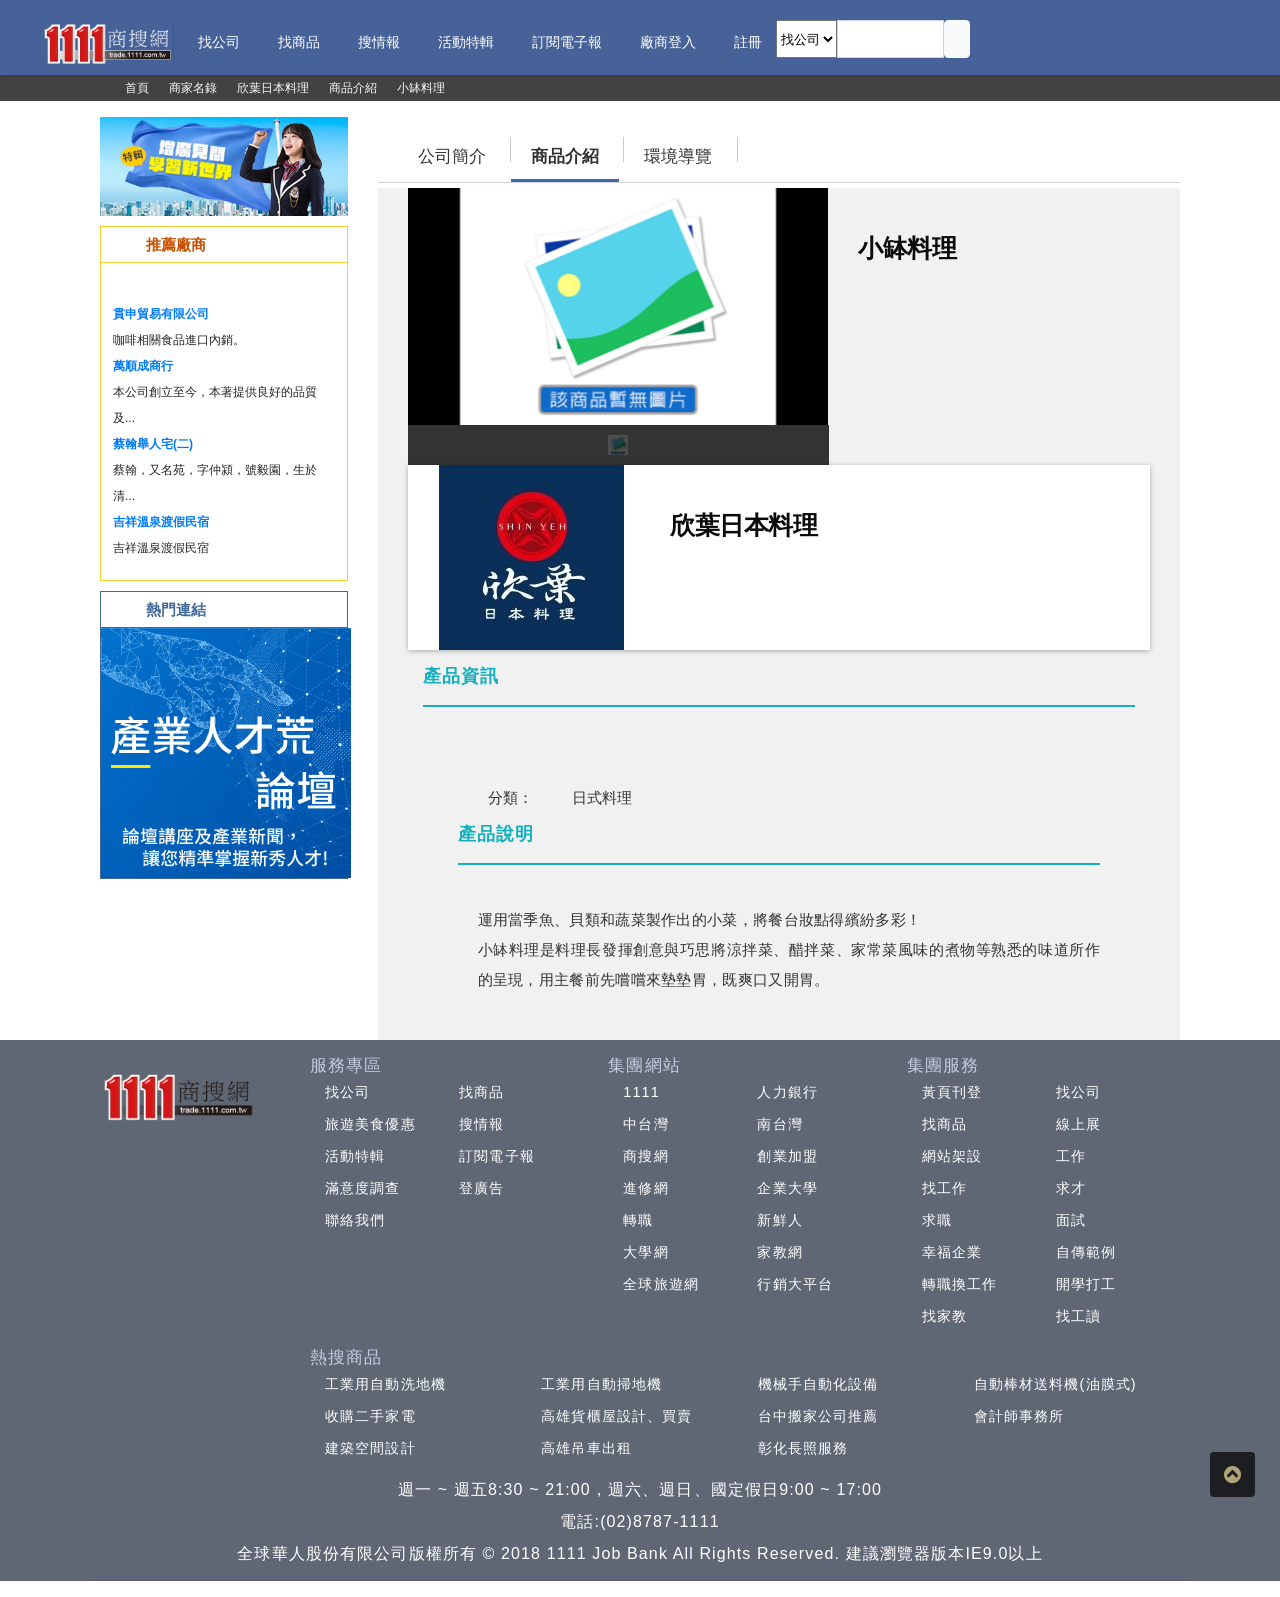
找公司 (347, 1092)
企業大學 (787, 1188)
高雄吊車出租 (586, 1448)
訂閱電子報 (497, 1156)
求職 (937, 1220)
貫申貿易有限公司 (161, 314)
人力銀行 (787, 1092)
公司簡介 (452, 156)
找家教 (944, 1316)
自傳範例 (1086, 1252)
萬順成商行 (143, 366)
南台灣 (779, 1124)
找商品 (481, 1092)
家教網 (779, 1252)
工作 (1071, 1156)
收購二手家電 (370, 1416)
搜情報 (481, 1124)
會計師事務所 (1019, 1416)
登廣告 (481, 1188)
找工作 (944, 1188)
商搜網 (645, 1156)
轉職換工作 (960, 1284)
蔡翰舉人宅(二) (153, 444)
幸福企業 (952, 1252)
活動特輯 (355, 1156)
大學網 (645, 1252)
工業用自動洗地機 (385, 1384)
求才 (1071, 1188)
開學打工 (1086, 1284)
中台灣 (645, 1124)
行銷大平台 (795, 1284)
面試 (1071, 1220)
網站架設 (952, 1156)
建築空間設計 (370, 1448)
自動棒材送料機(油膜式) (1055, 1384)
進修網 (645, 1188)
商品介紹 (565, 156)
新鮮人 (779, 1220)
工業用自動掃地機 (601, 1384)
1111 (641, 1092)
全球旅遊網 (661, 1284)
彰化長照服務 (803, 1448)
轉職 (638, 1220)
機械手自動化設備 (818, 1384)
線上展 (1078, 1124)
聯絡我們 (355, 1220)
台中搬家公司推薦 (818, 1416)
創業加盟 (787, 1156)
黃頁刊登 (952, 1092)
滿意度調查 (363, 1188)
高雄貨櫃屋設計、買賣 (616, 1416)
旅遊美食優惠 (370, 1124)
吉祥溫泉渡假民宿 (161, 522)
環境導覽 (678, 156)
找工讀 (1078, 1316)
